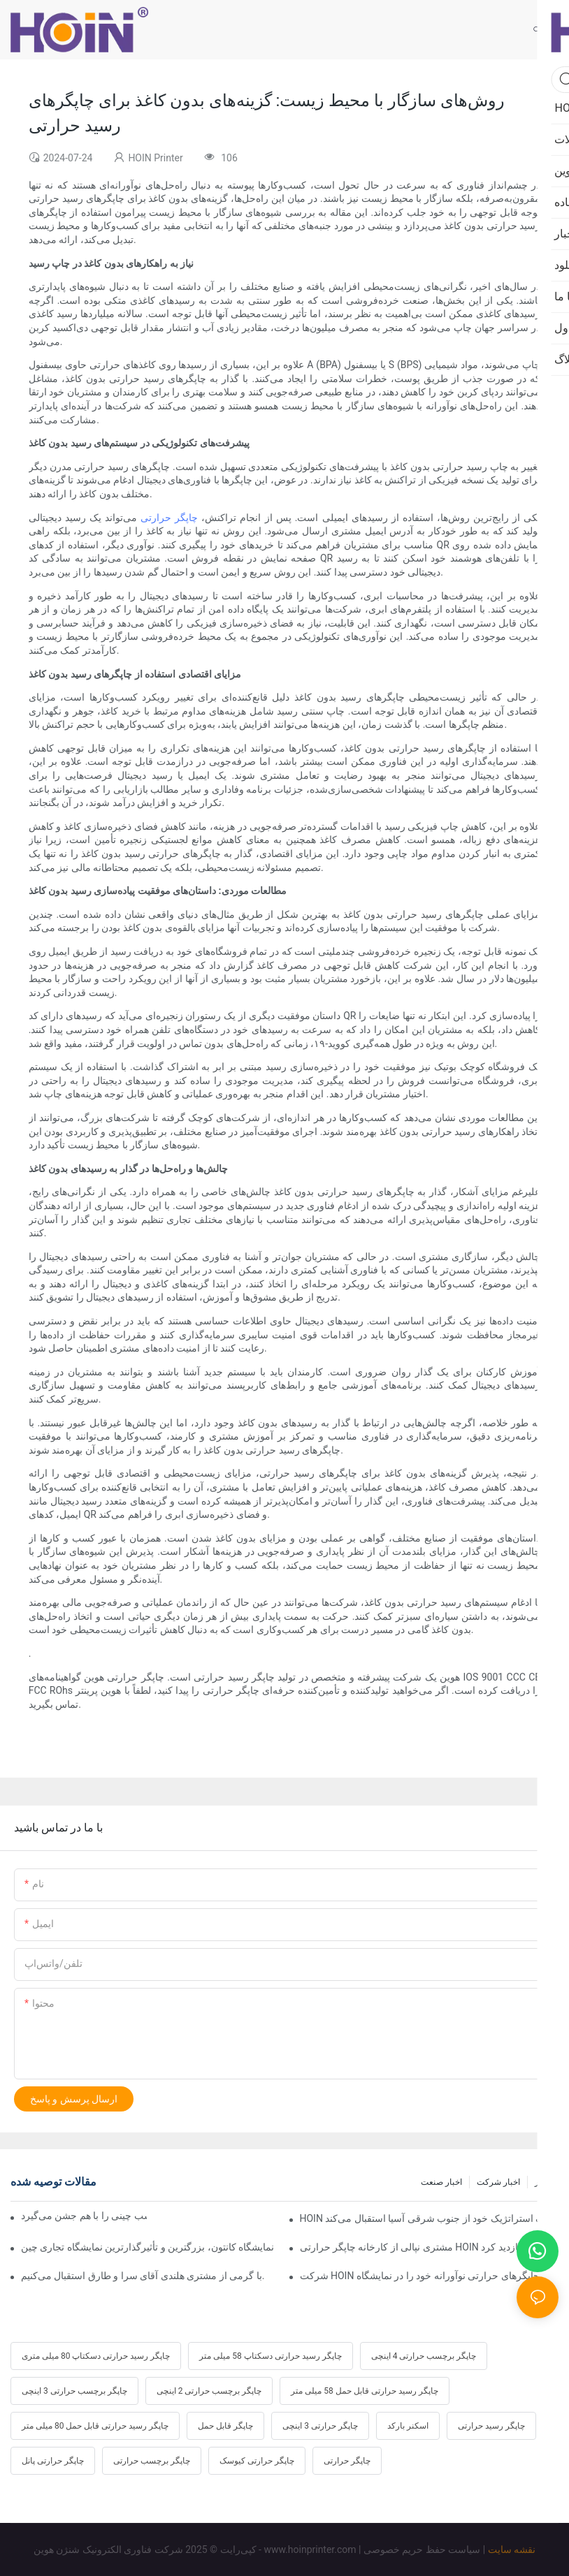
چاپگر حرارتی (169, 517)
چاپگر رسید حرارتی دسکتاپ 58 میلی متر (270, 2356)
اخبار (543, 2182)
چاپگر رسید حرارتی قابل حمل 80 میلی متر (95, 2426)
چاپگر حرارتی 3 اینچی (320, 2426)
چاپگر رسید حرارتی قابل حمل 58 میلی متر (364, 2391)
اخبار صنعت (441, 2182)
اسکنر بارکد (407, 2426)
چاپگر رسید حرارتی (491, 2426)
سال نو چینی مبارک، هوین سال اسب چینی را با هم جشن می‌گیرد (84, 2215)
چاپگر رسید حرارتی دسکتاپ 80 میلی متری (96, 2356)
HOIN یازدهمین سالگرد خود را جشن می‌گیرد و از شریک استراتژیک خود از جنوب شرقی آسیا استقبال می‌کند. (429, 2218)
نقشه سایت (511, 2549)
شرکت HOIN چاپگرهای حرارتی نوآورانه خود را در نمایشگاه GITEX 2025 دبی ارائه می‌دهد (429, 2275)
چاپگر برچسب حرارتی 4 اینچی (424, 2356)
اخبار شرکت (498, 2182)
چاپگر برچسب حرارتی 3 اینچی (74, 2391)
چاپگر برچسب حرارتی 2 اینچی (209, 2391)
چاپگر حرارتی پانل (53, 2461)
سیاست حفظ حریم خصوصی (421, 2549)
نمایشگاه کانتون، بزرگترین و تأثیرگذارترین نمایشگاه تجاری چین (147, 2247)
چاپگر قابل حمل (225, 2426)
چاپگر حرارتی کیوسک (256, 2461)
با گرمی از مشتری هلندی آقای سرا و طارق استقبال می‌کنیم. (142, 2275)
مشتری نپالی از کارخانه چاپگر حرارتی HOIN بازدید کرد (410, 2247)
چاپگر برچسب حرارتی (151, 2461)
